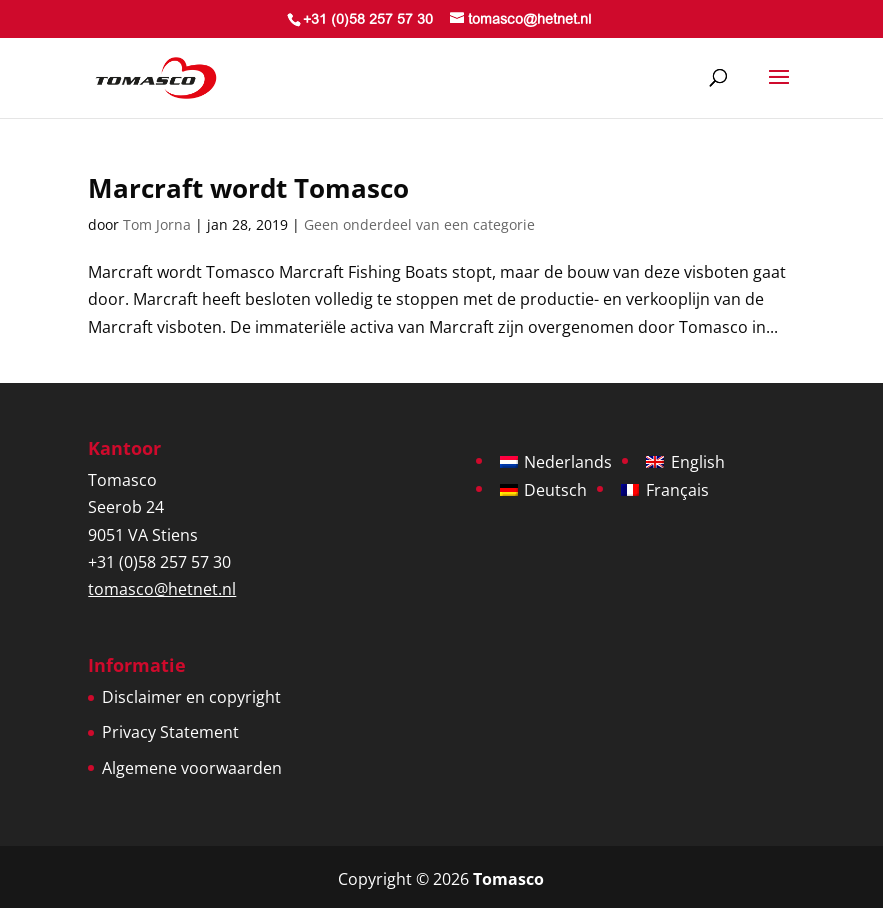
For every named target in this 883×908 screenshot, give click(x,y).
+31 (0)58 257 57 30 (368, 21)
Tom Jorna (157, 224)
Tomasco (508, 879)
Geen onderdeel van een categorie (419, 224)
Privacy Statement (170, 732)
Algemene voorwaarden (192, 768)
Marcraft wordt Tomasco (248, 188)
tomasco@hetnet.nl (162, 589)
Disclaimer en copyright (191, 697)
